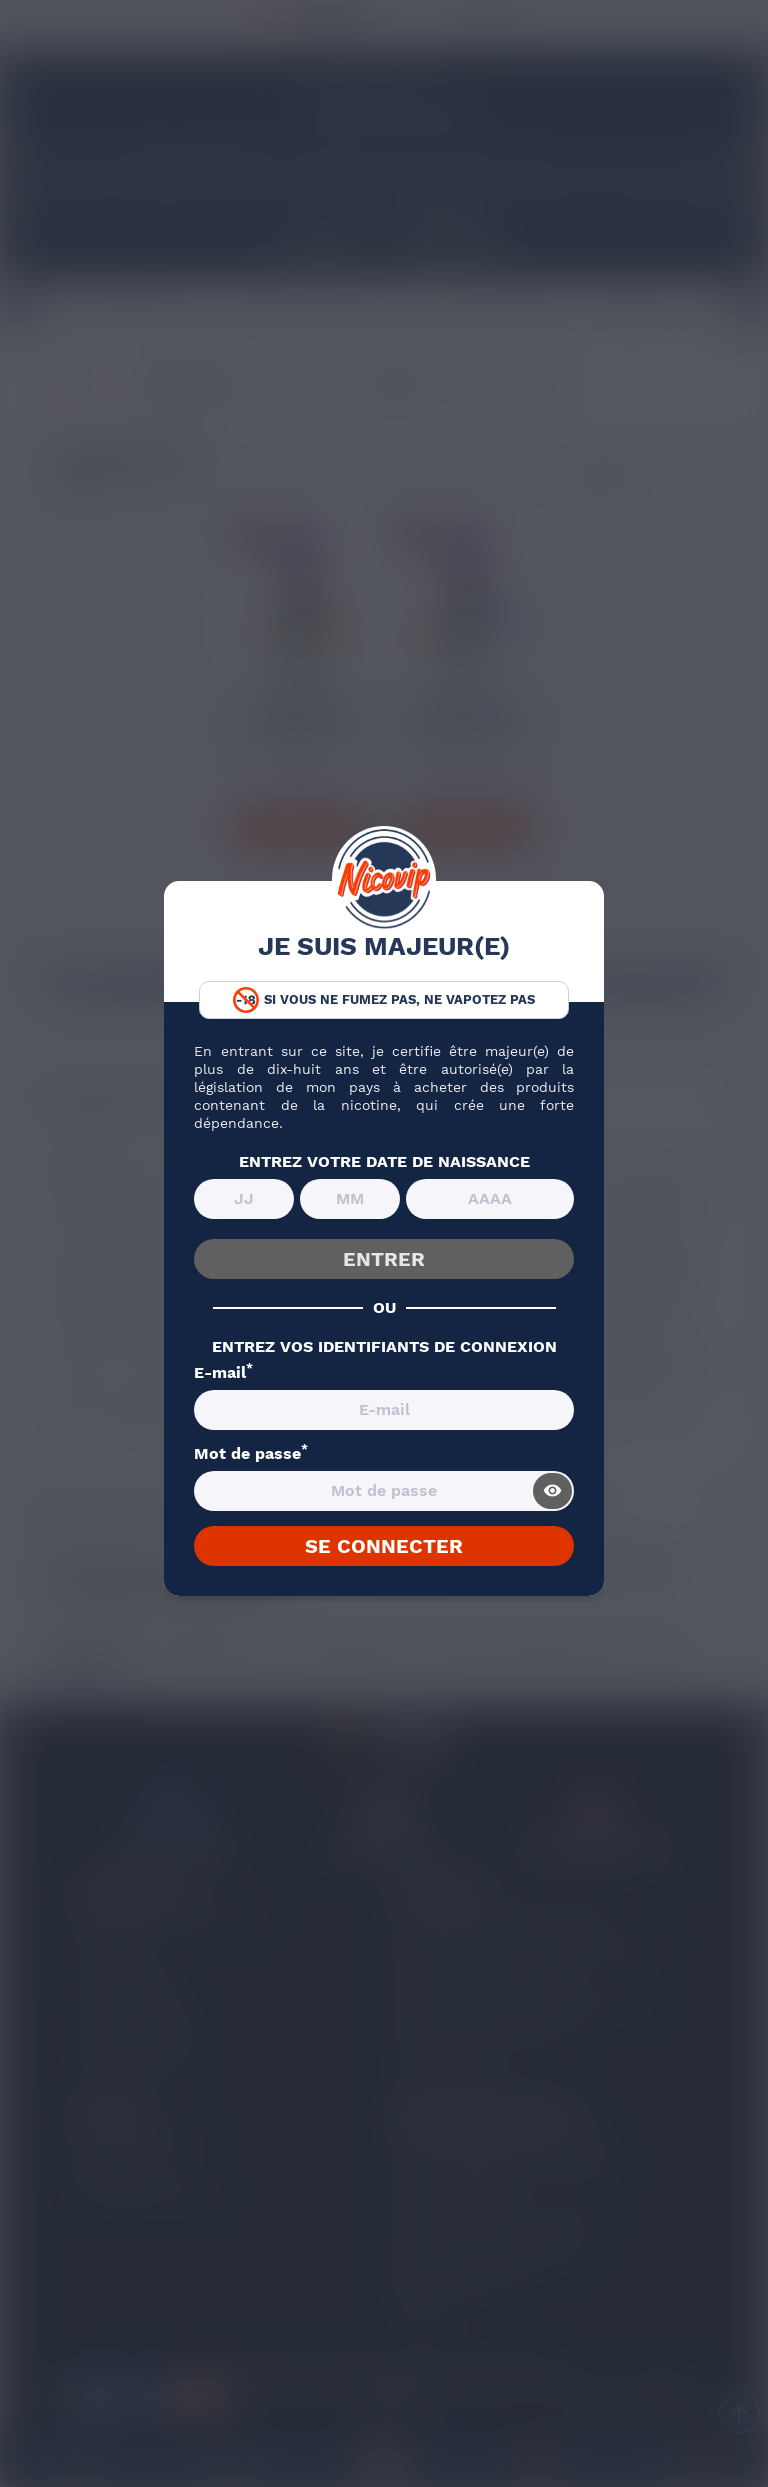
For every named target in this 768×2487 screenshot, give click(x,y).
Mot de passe (251, 1454)
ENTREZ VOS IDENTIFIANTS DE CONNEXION (384, 1347)
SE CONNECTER (384, 1546)
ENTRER (384, 1259)
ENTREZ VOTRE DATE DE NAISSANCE (384, 1162)
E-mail (223, 1373)
